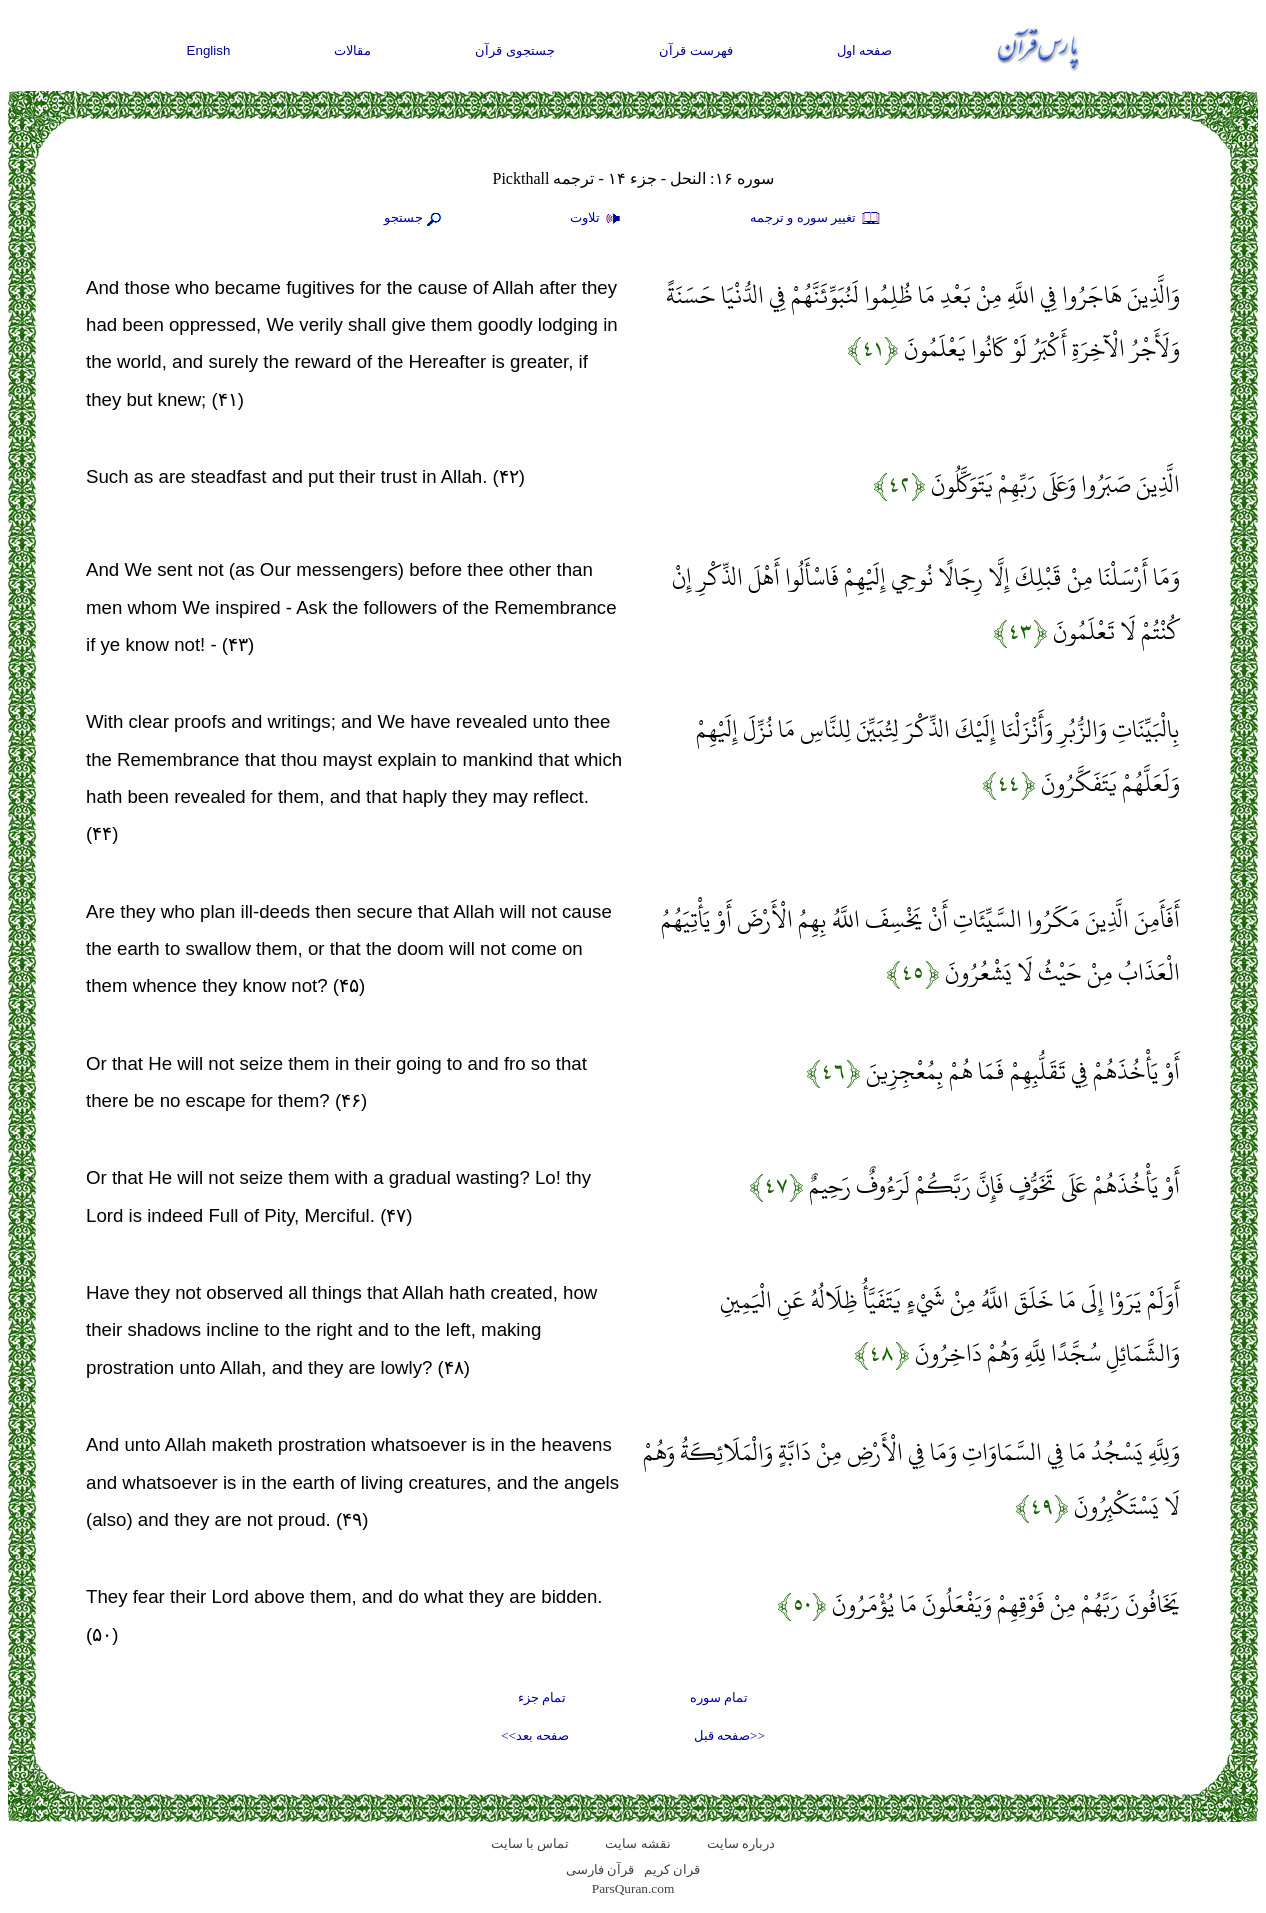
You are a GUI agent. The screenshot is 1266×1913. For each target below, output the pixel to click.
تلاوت (598, 219)
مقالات (352, 50)
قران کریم (672, 1869)
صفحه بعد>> (535, 1735)
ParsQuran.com (633, 1888)
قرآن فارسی (600, 1869)
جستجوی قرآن (515, 50)
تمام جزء (542, 1697)
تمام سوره (719, 1697)
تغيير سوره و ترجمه (816, 219)
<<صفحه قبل (729, 1735)
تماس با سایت (530, 1843)
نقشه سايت (637, 1843)
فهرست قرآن (696, 50)
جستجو (415, 219)
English (209, 50)
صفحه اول (865, 50)
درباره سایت (741, 1843)
